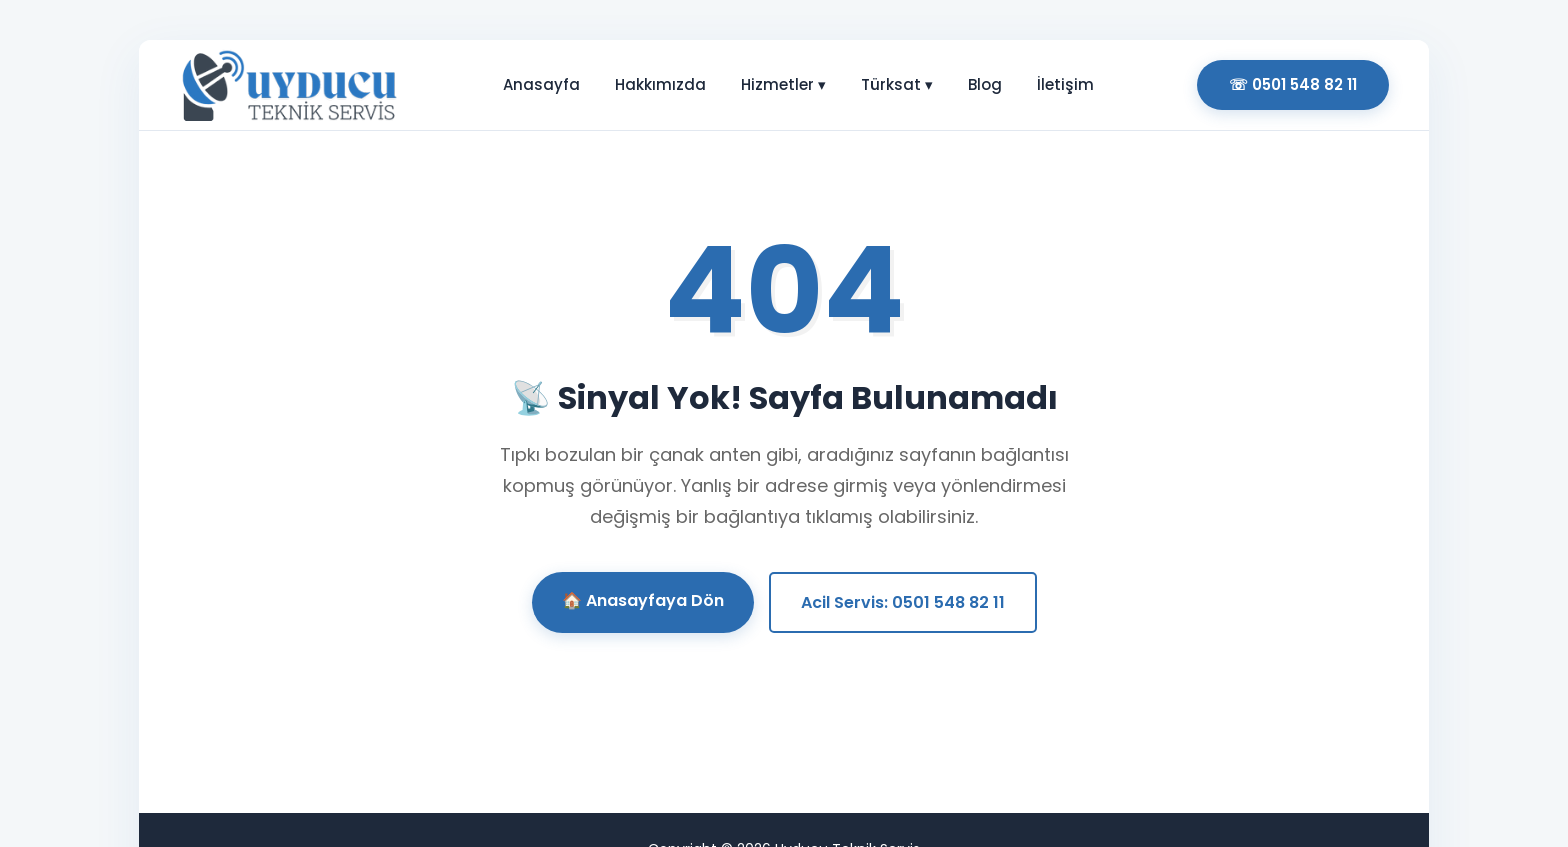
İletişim (1065, 84)
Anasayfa (541, 84)
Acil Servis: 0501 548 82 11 (903, 602)
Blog (985, 84)
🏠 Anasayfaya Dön (643, 600)
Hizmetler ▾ (783, 84)
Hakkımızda (660, 84)
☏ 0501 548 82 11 (1293, 84)
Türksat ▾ (897, 84)
